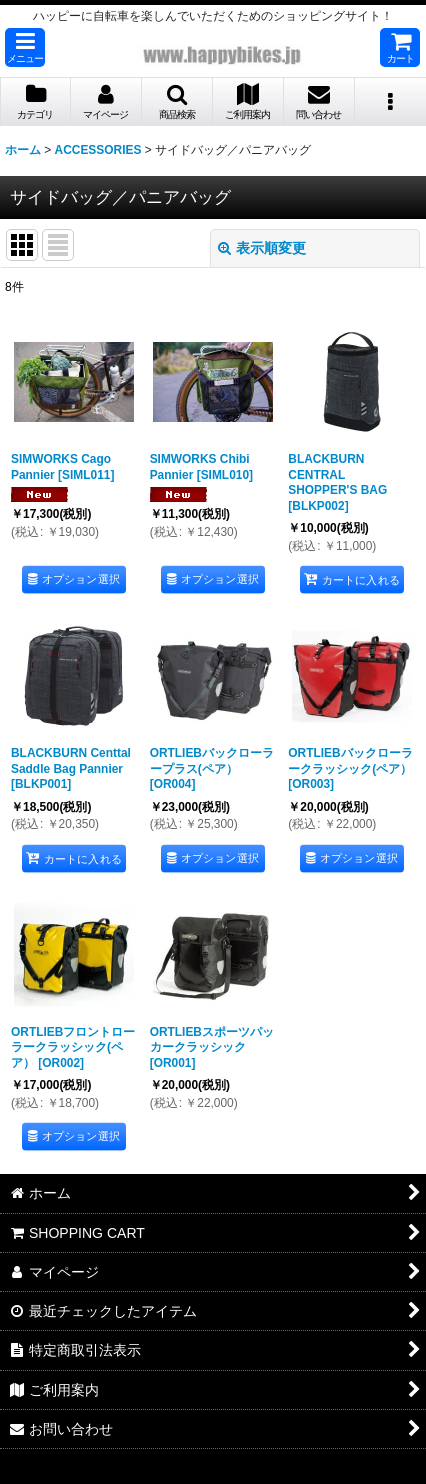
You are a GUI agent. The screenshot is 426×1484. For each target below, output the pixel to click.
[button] (25, 47)
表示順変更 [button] (262, 248)
